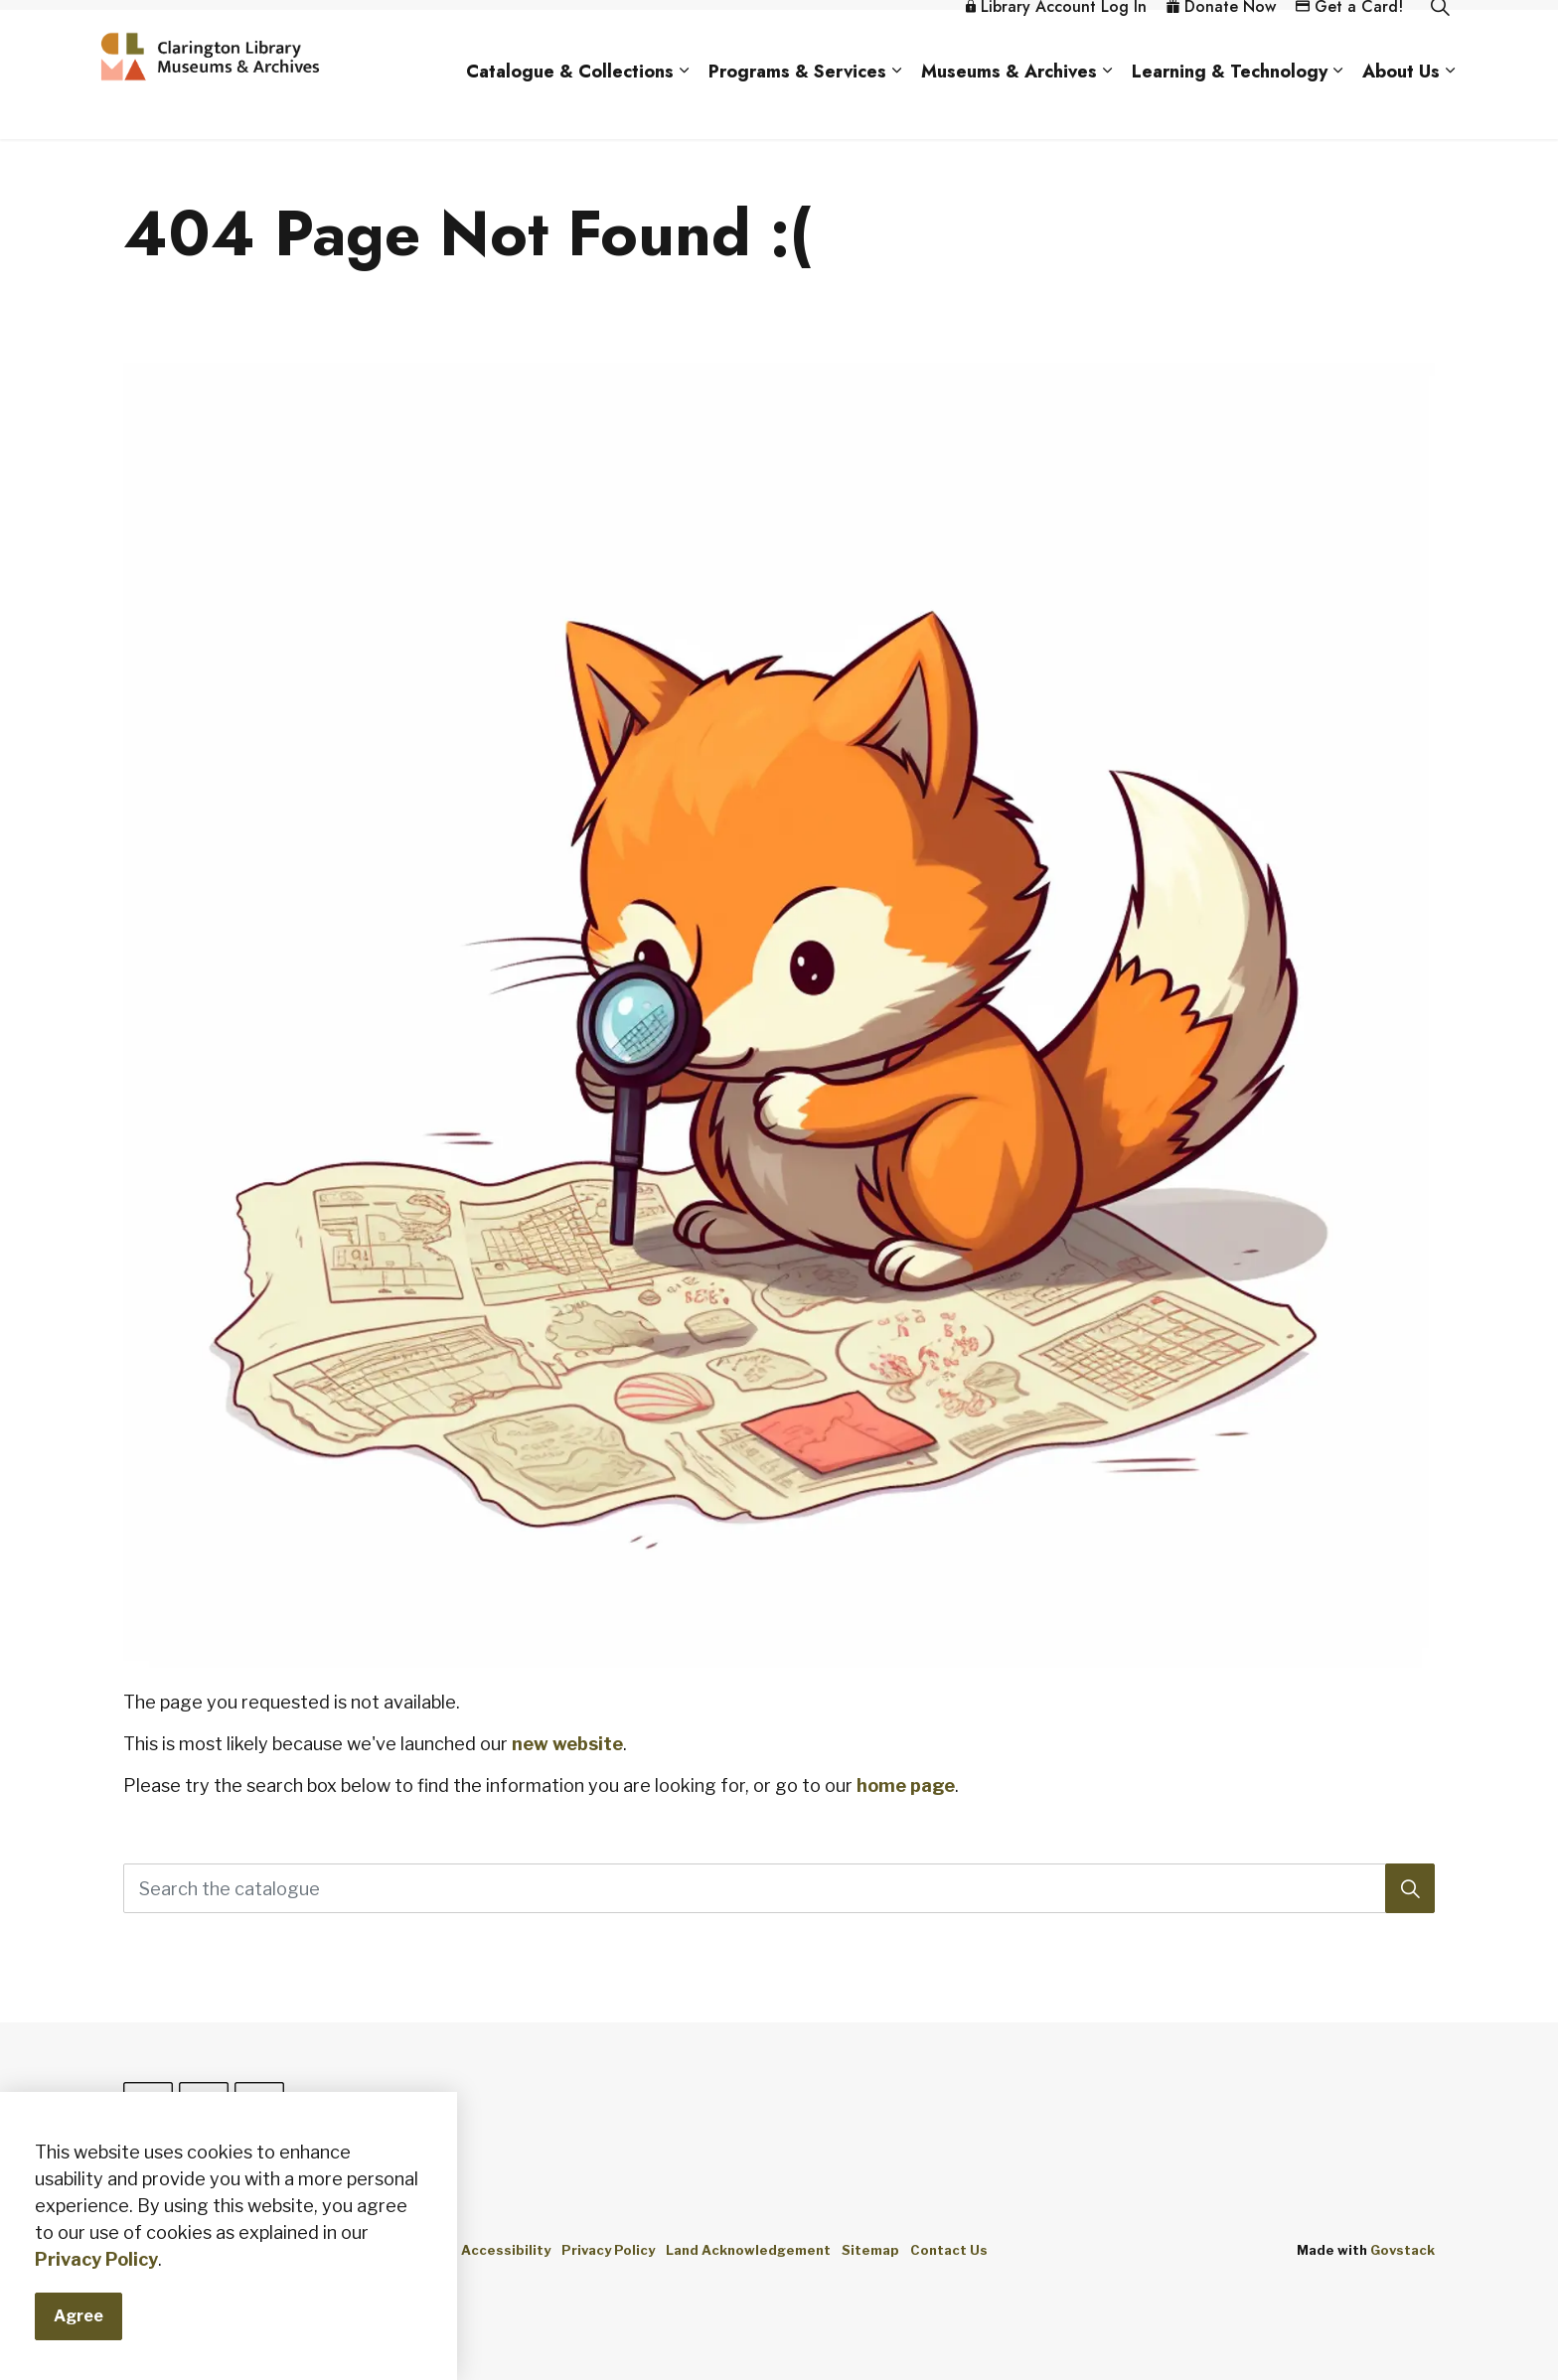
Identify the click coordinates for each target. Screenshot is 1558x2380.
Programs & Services (797, 107)
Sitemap (870, 2250)
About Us (1401, 107)
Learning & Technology (1229, 107)
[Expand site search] (1440, 42)
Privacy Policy (608, 2250)
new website (567, 1743)
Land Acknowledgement (748, 2250)
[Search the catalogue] (779, 1888)
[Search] (1410, 1888)
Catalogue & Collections (570, 107)
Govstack (1402, 2250)
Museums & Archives (1009, 107)
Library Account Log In (1056, 42)
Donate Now (1221, 42)
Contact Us (949, 2250)
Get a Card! (1349, 42)
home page (906, 1785)
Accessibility (505, 2250)
